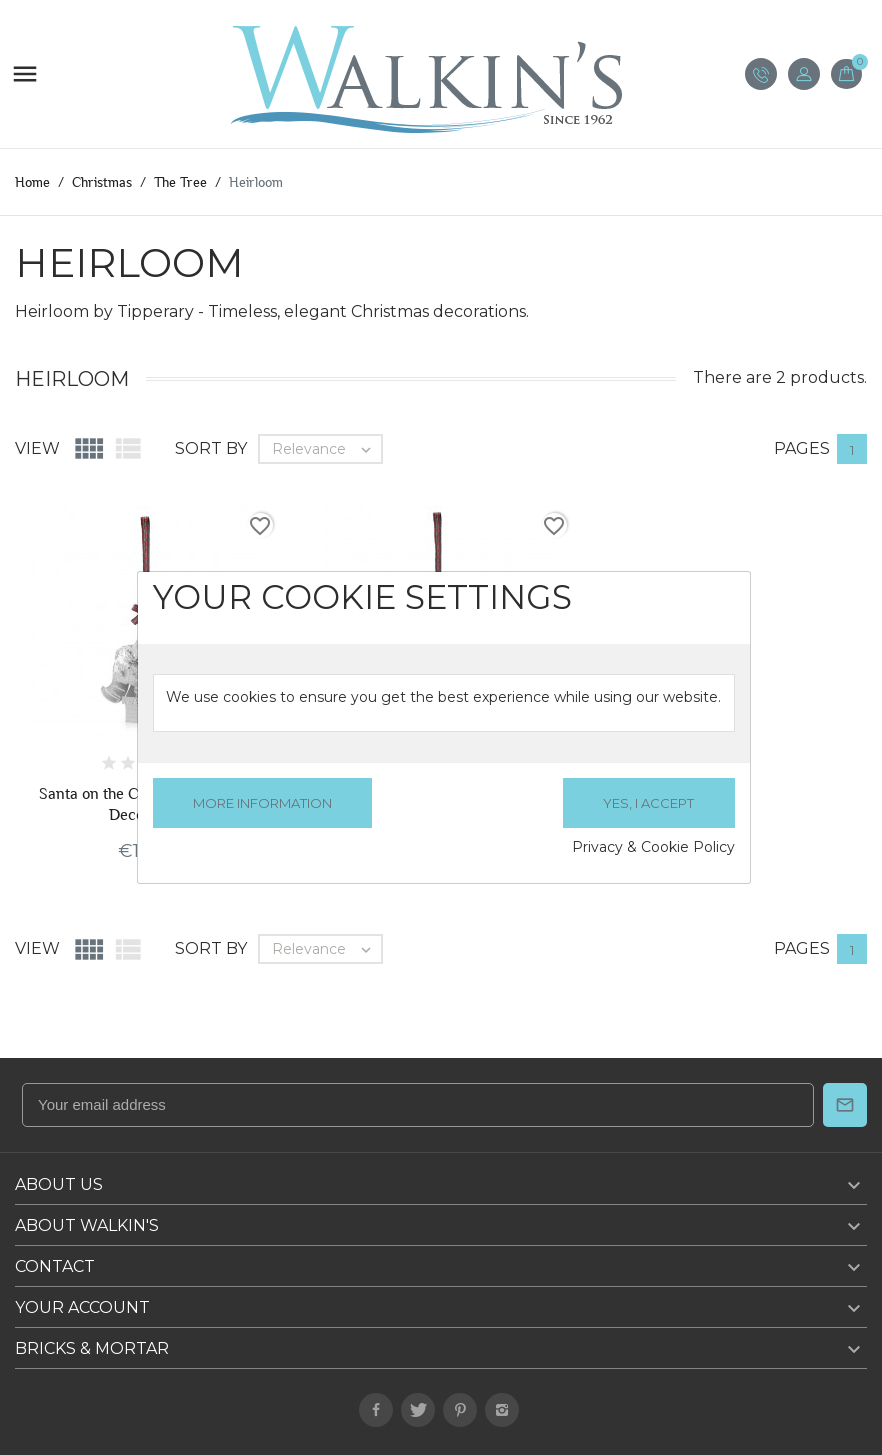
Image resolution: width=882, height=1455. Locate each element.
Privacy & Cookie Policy (653, 847)
